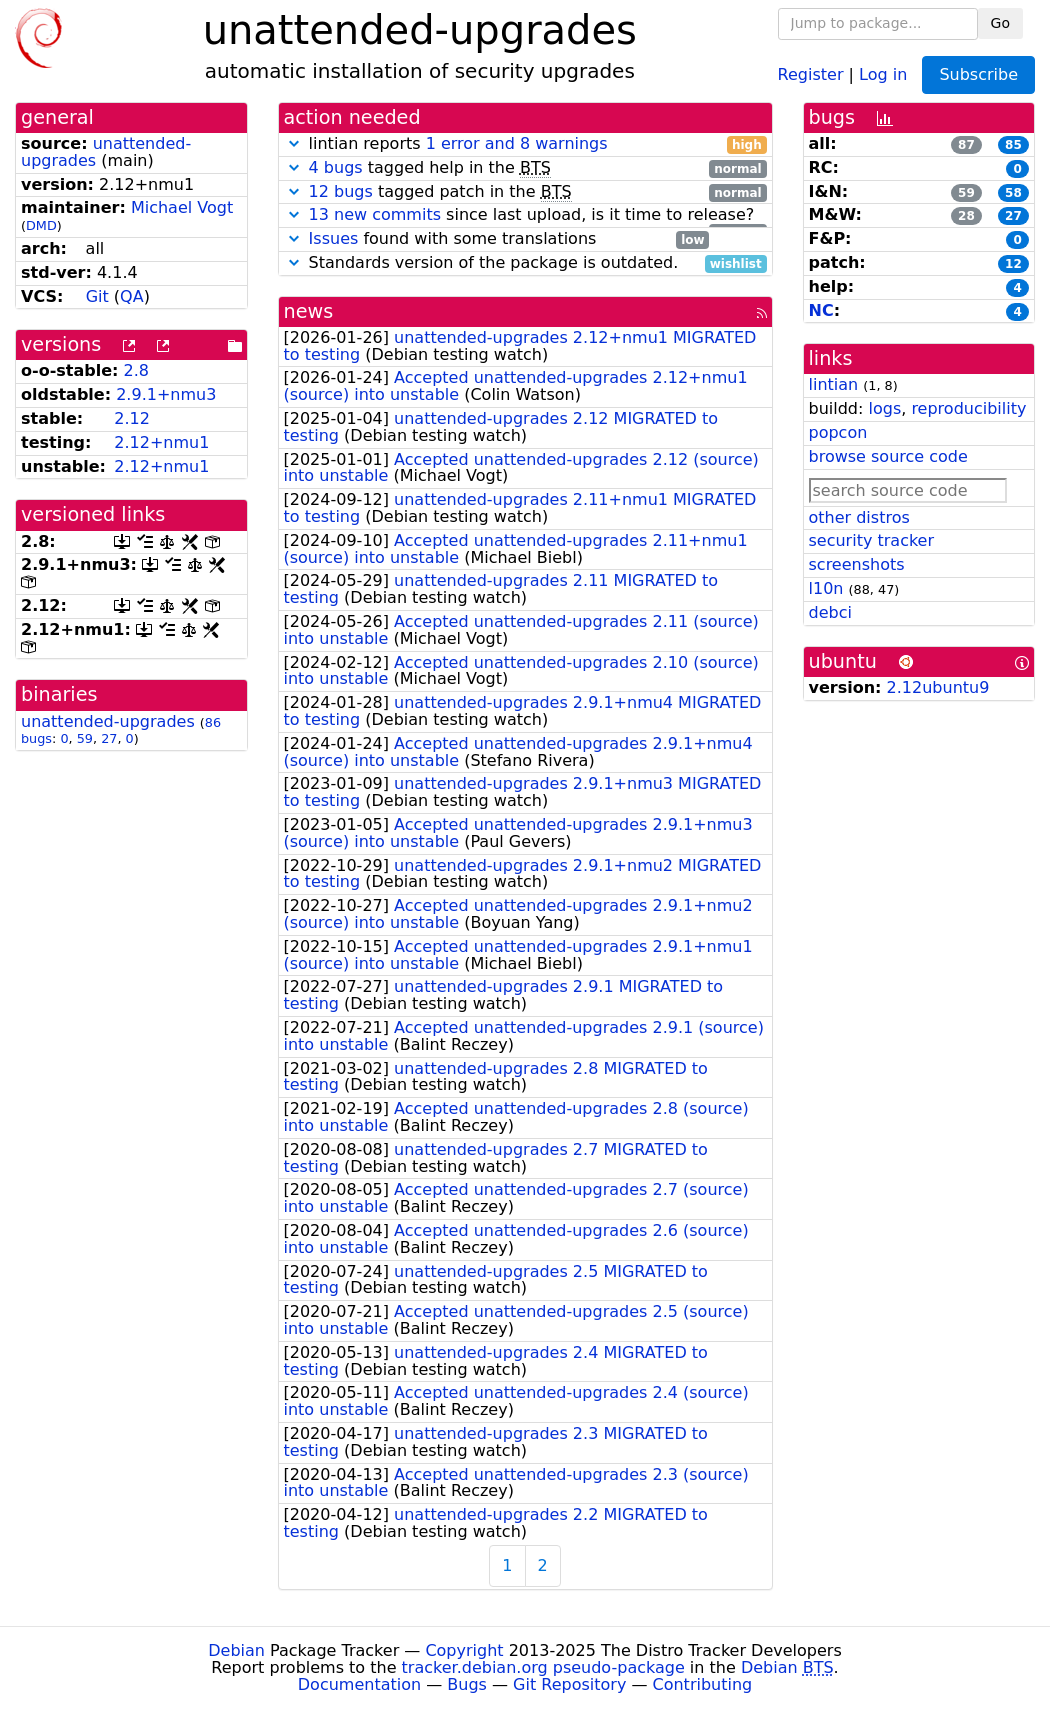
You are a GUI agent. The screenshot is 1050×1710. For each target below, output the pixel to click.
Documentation (359, 1684)
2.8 (136, 370)
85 (1013, 145)
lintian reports (525, 144)
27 (109, 738)
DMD (41, 225)
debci (830, 612)
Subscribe (978, 74)
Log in (883, 73)
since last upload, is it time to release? (525, 215)
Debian (236, 1650)
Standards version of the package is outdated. (525, 263)
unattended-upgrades (106, 152)
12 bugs (341, 191)
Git (97, 296)
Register (811, 73)
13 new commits (375, 214)
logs (884, 408)
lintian (834, 384)
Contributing (703, 1684)
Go (1000, 23)
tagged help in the (525, 168)
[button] (294, 143)
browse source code (888, 456)
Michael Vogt (182, 207)
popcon (838, 432)
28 (966, 216)
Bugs (467, 1684)
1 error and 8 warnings (517, 143)
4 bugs (336, 167)
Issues (334, 238)
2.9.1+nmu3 (166, 394)
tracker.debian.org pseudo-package (543, 1667)
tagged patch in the (525, 192)
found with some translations (497, 239)
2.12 (132, 418)
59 (85, 738)
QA (132, 296)
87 (966, 145)
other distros (859, 517)
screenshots (857, 564)
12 (1013, 264)
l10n (826, 588)
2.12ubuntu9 (938, 687)
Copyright (464, 1650)
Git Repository (569, 1684)
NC (821, 310)
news (309, 311)
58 (1013, 193)
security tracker (872, 540)
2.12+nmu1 (161, 442)
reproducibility (968, 408)
